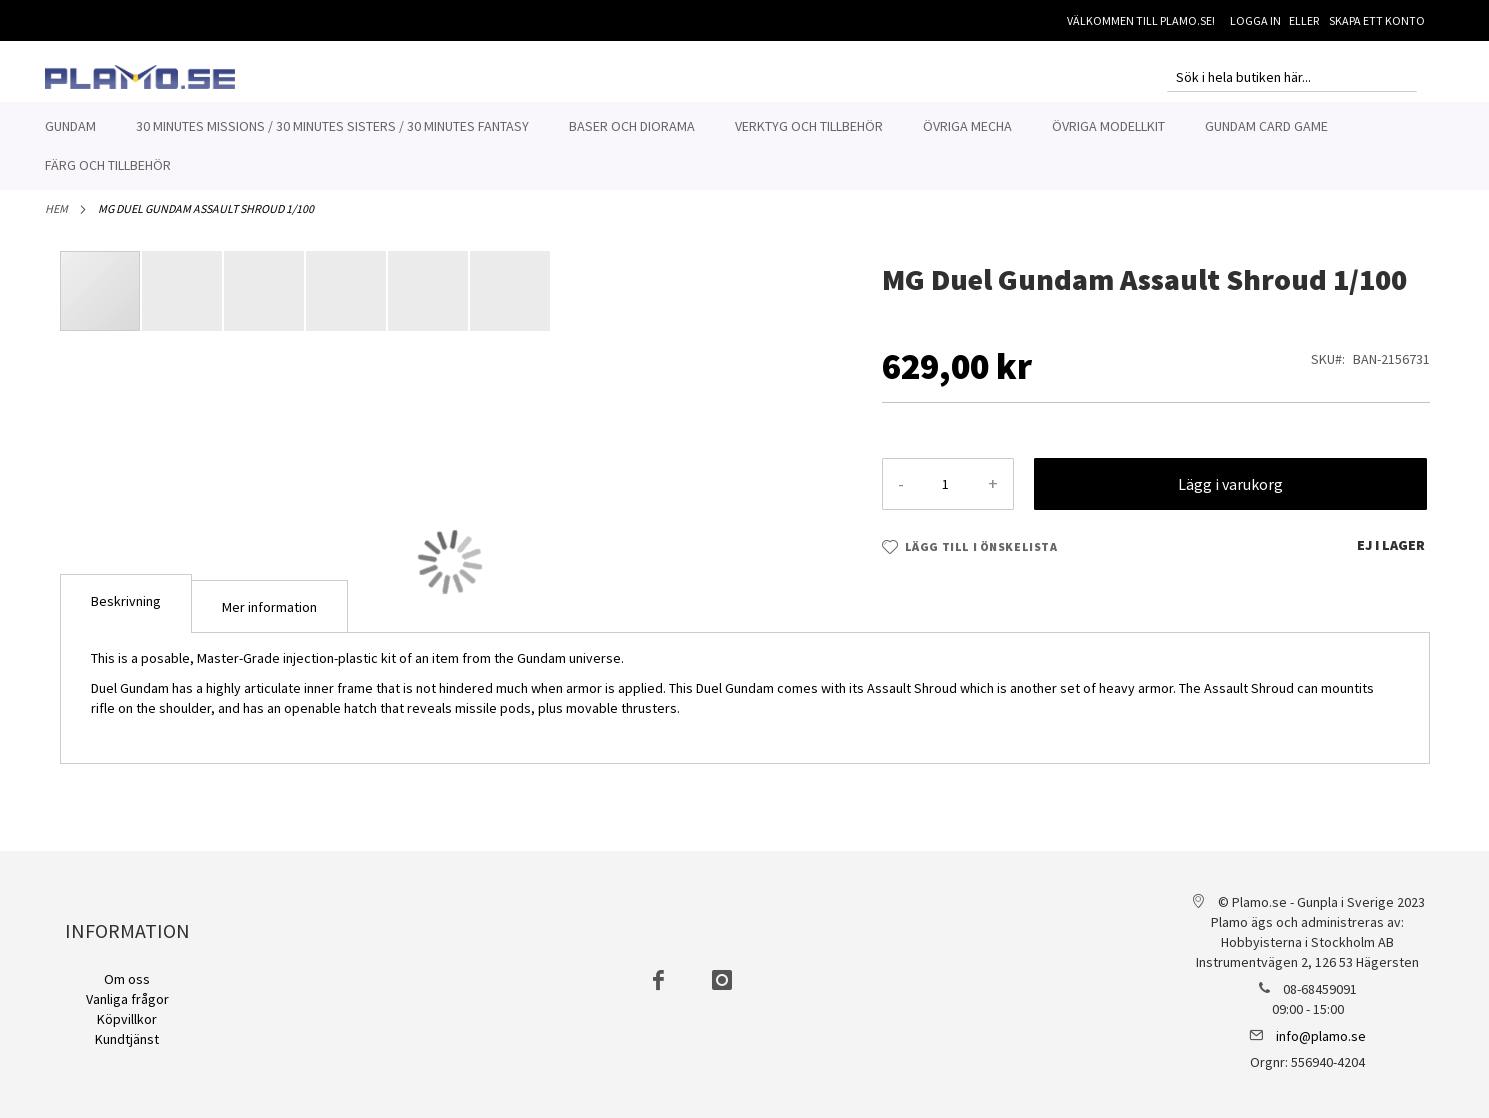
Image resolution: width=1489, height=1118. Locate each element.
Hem (56, 219)
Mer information (269, 618)
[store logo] (140, 77)
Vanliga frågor (127, 999)
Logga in (1255, 20)
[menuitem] (70, 126)
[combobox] (1292, 77)
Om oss (127, 979)
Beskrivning (126, 612)
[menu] (745, 146)
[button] (183, 302)
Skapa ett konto (1377, 20)
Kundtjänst (127, 1039)
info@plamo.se (1321, 1036)
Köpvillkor (127, 1019)
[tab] (126, 614)
